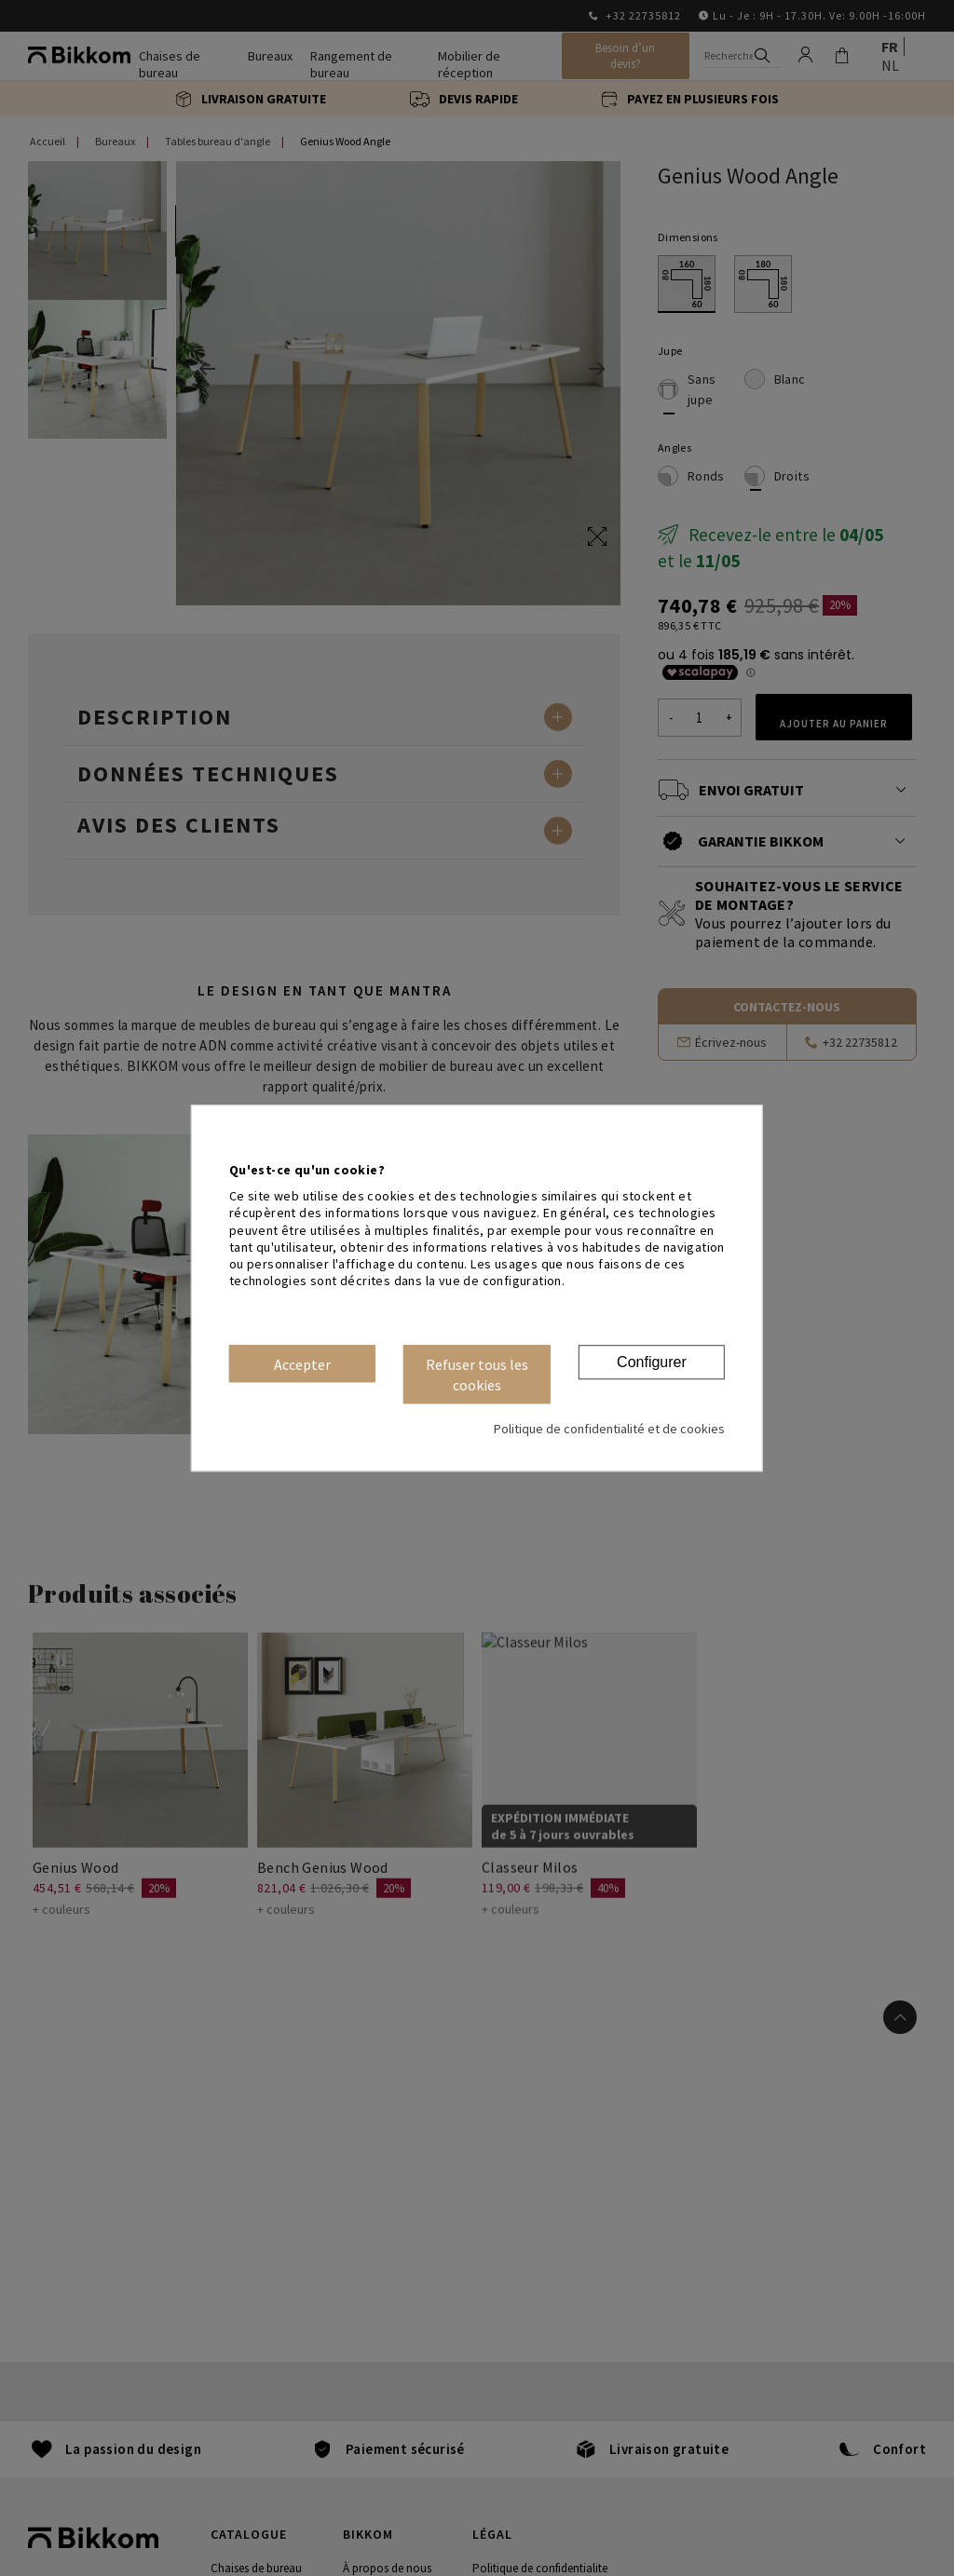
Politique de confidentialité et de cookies (609, 1428)
